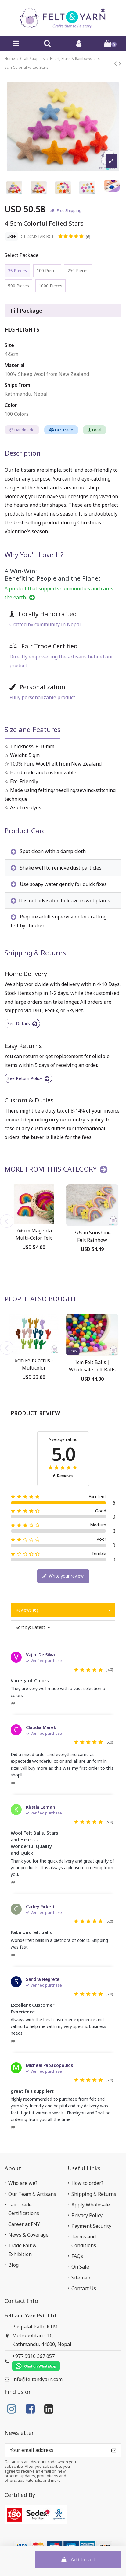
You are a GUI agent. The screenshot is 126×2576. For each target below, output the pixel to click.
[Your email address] (55, 2450)
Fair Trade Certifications (23, 2209)
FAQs (77, 2256)
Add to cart (78, 2559)
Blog (13, 2265)
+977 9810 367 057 (36, 2362)
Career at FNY (24, 2224)
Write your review (63, 1576)
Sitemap (80, 2277)
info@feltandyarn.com (37, 2379)
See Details (22, 1023)
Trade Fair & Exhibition (22, 2250)
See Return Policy (28, 1078)
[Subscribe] (113, 2450)
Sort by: (23, 1627)
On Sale (80, 2266)
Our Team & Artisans (32, 2194)
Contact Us (83, 2288)
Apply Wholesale (90, 2204)
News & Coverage (28, 2234)
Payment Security (91, 2226)
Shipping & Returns (93, 2194)
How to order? (87, 2183)
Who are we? (23, 2183)
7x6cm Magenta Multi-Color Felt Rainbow (34, 1237)
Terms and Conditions (83, 2241)
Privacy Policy (87, 2215)
